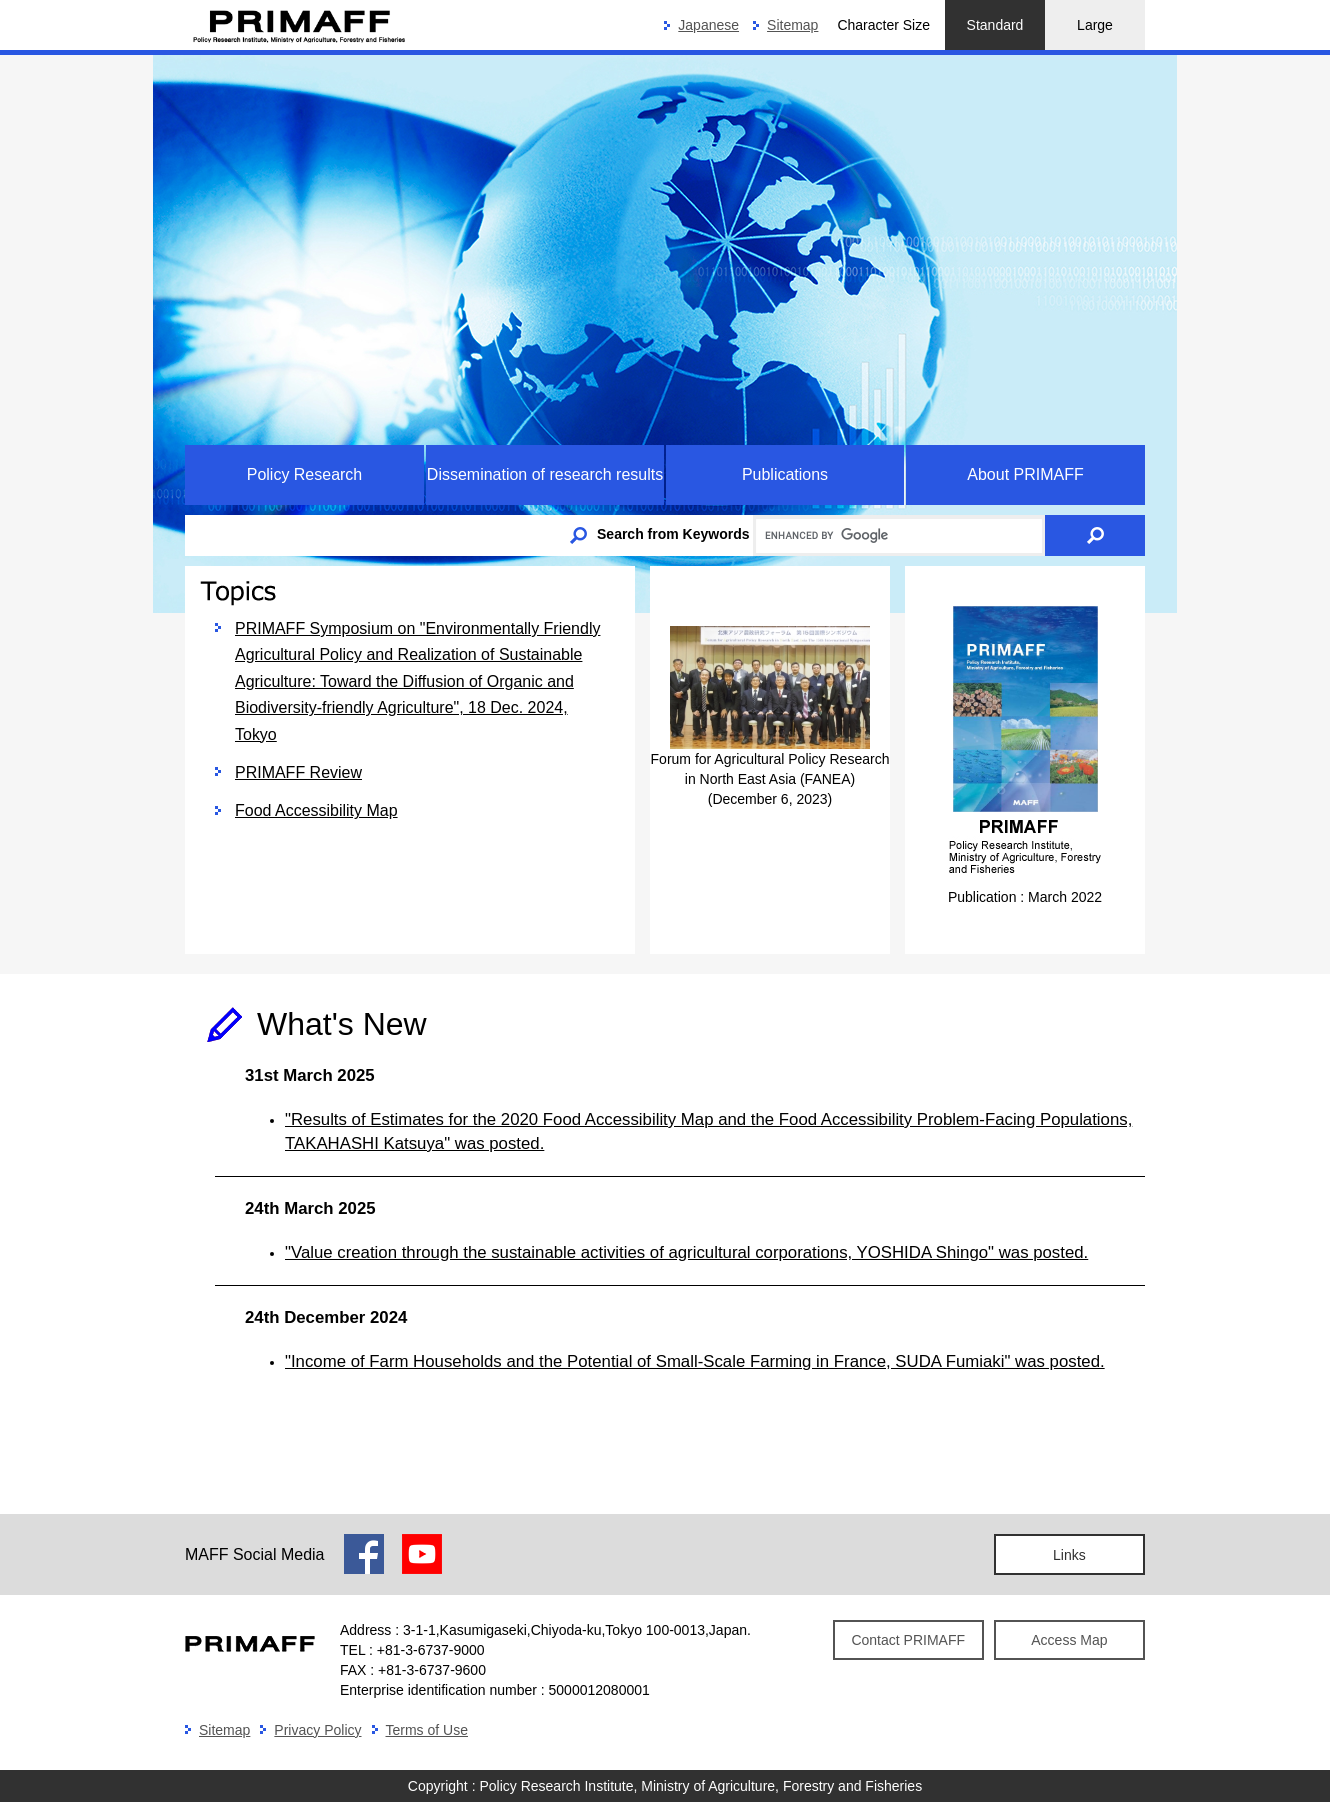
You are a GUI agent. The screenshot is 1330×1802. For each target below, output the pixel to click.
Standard (995, 25)
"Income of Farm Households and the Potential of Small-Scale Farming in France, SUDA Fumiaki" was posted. (695, 1361)
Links (1069, 1555)
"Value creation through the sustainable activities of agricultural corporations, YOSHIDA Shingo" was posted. (686, 1252)
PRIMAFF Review (298, 772)
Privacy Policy (317, 1730)
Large (1095, 25)
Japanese (708, 25)
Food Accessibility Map (316, 810)
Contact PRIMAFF (908, 1640)
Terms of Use (427, 1730)
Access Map (1069, 1640)
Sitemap (792, 25)
